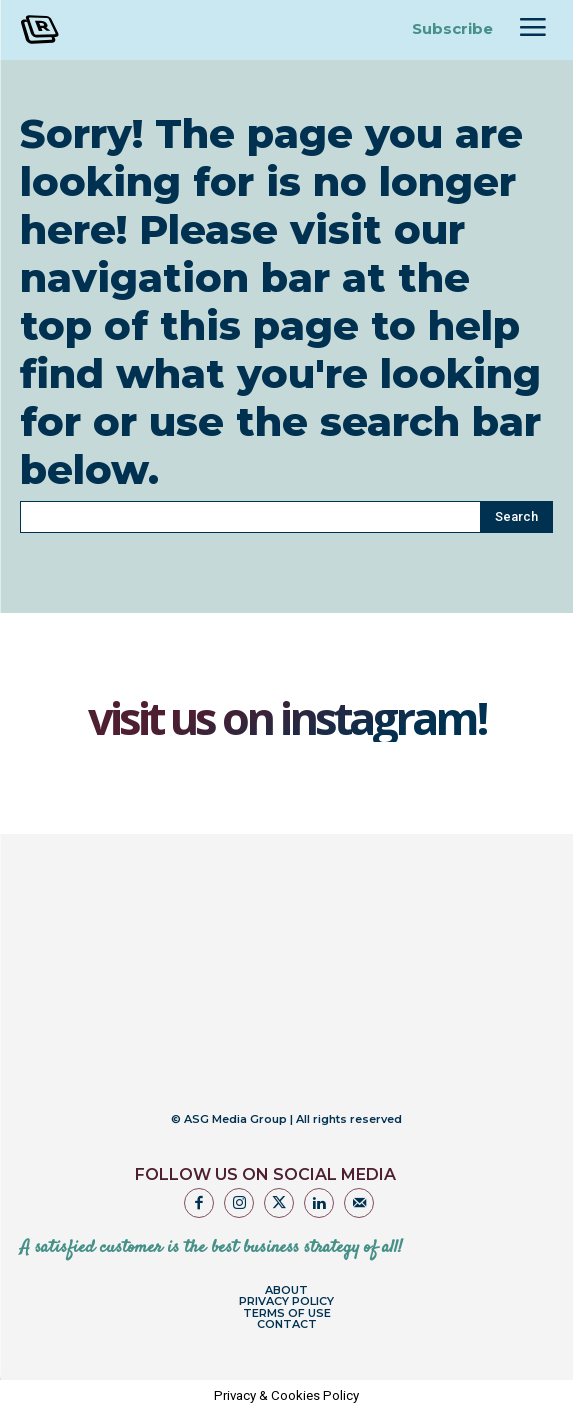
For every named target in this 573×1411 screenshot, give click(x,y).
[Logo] (89, 29)
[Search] (516, 517)
